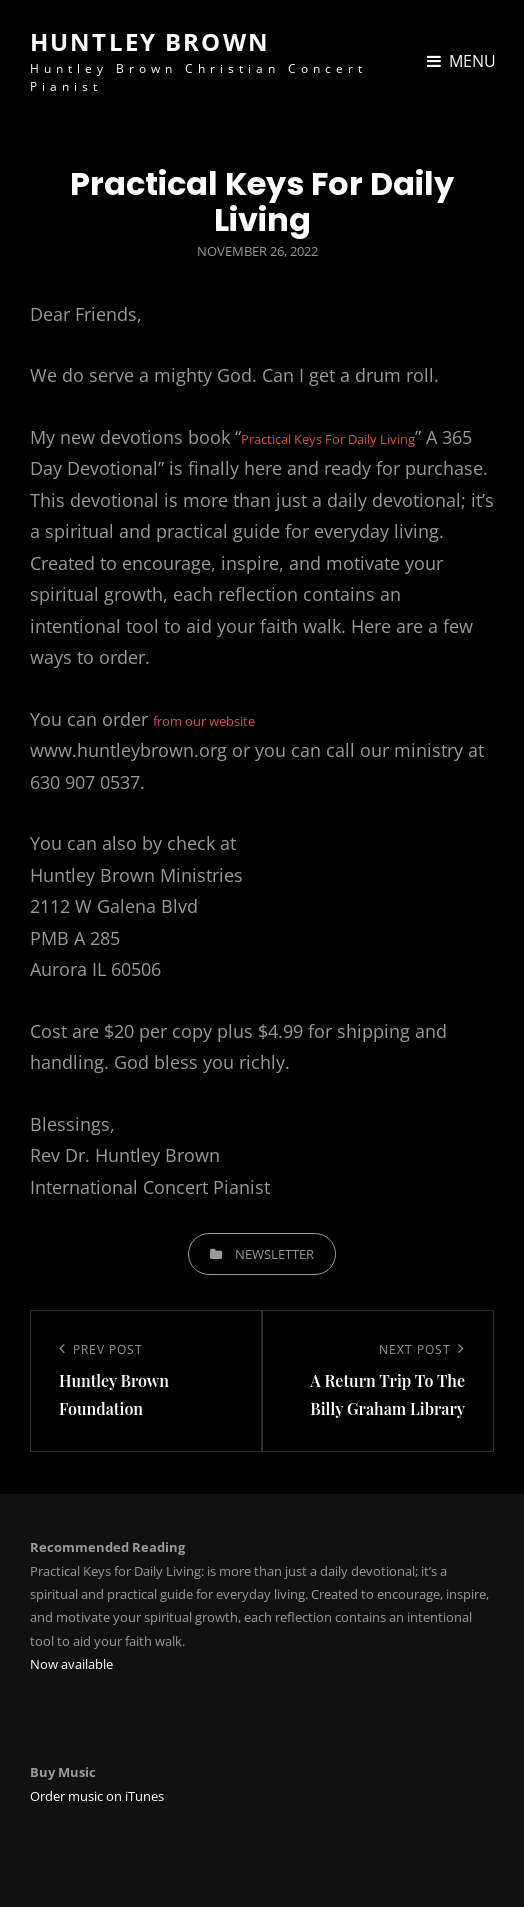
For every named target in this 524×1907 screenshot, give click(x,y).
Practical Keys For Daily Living (328, 439)
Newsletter (274, 1254)
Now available (71, 1664)
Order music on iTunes (97, 1796)
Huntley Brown (150, 41)
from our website (204, 721)
